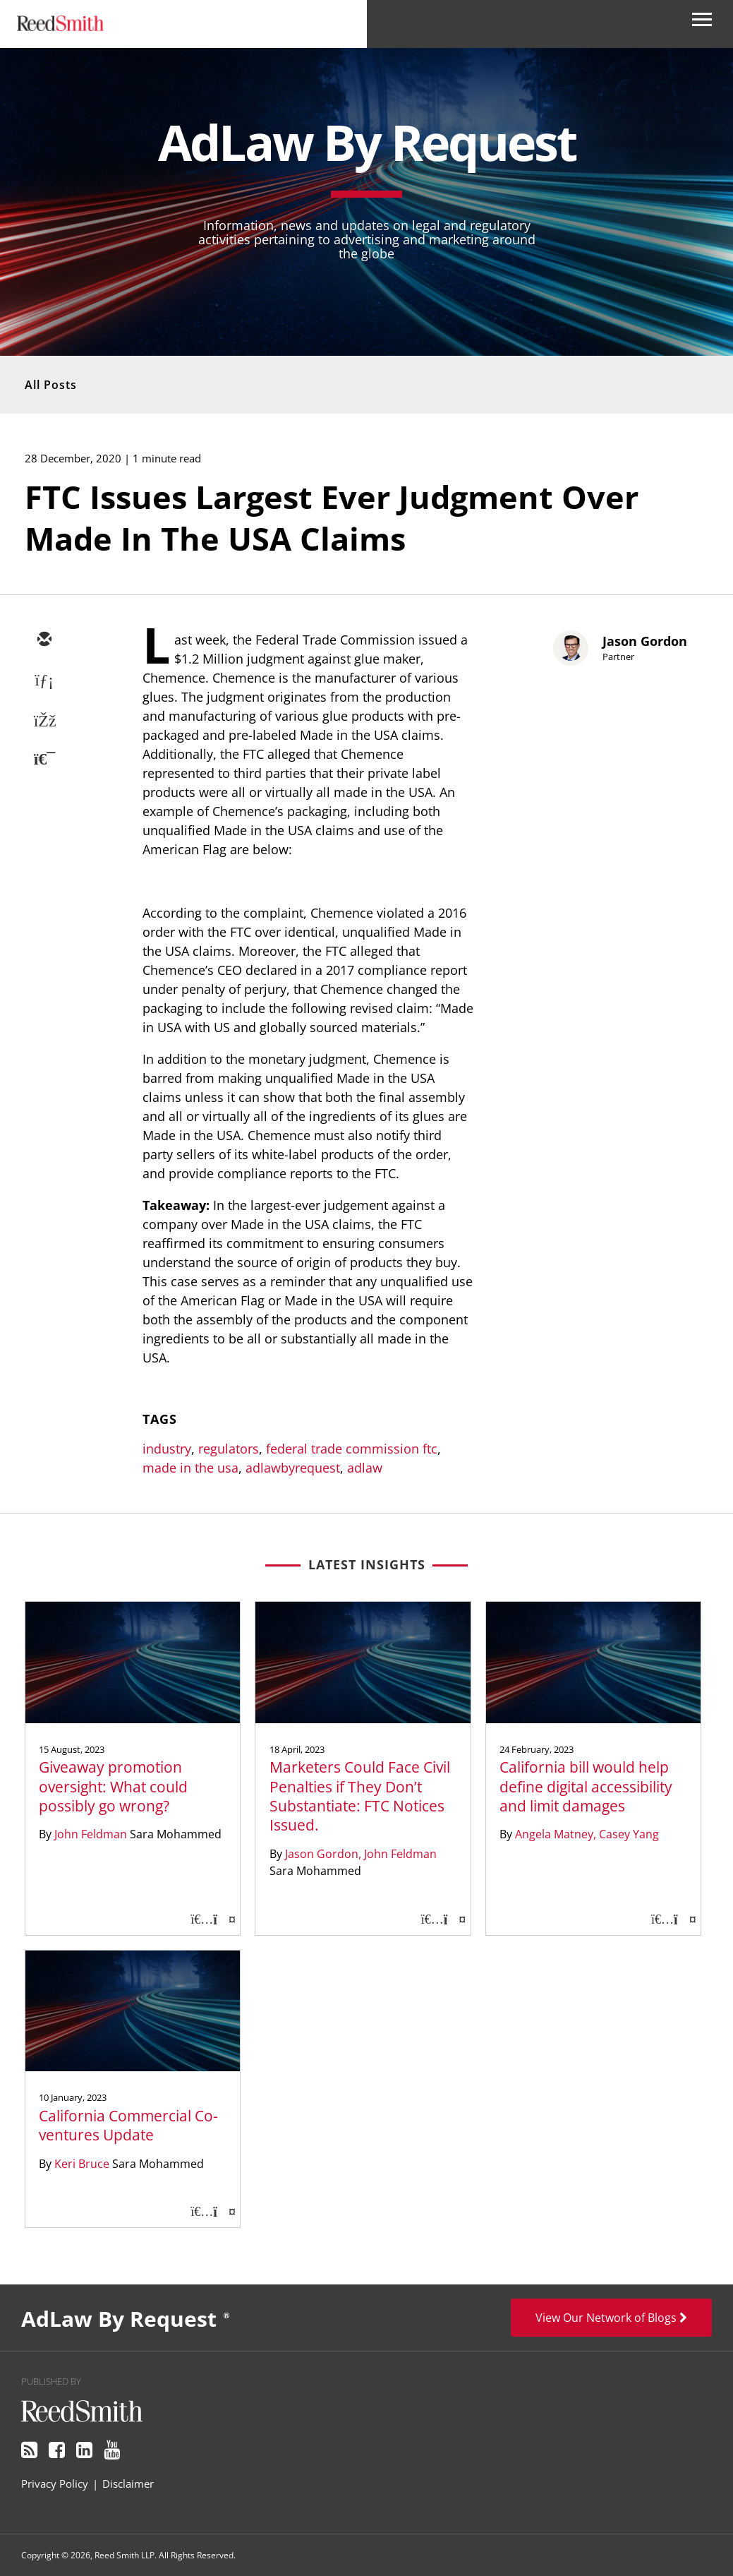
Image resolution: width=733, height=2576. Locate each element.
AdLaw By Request (367, 142)
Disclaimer (128, 2483)
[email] (44, 640)
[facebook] (44, 722)
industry (167, 1448)
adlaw (364, 1467)
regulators (228, 1448)
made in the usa (190, 1467)
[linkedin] (44, 681)
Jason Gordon (644, 641)
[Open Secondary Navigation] (702, 24)
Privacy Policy (54, 2483)
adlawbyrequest (293, 1467)
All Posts (51, 385)
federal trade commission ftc (351, 1448)
